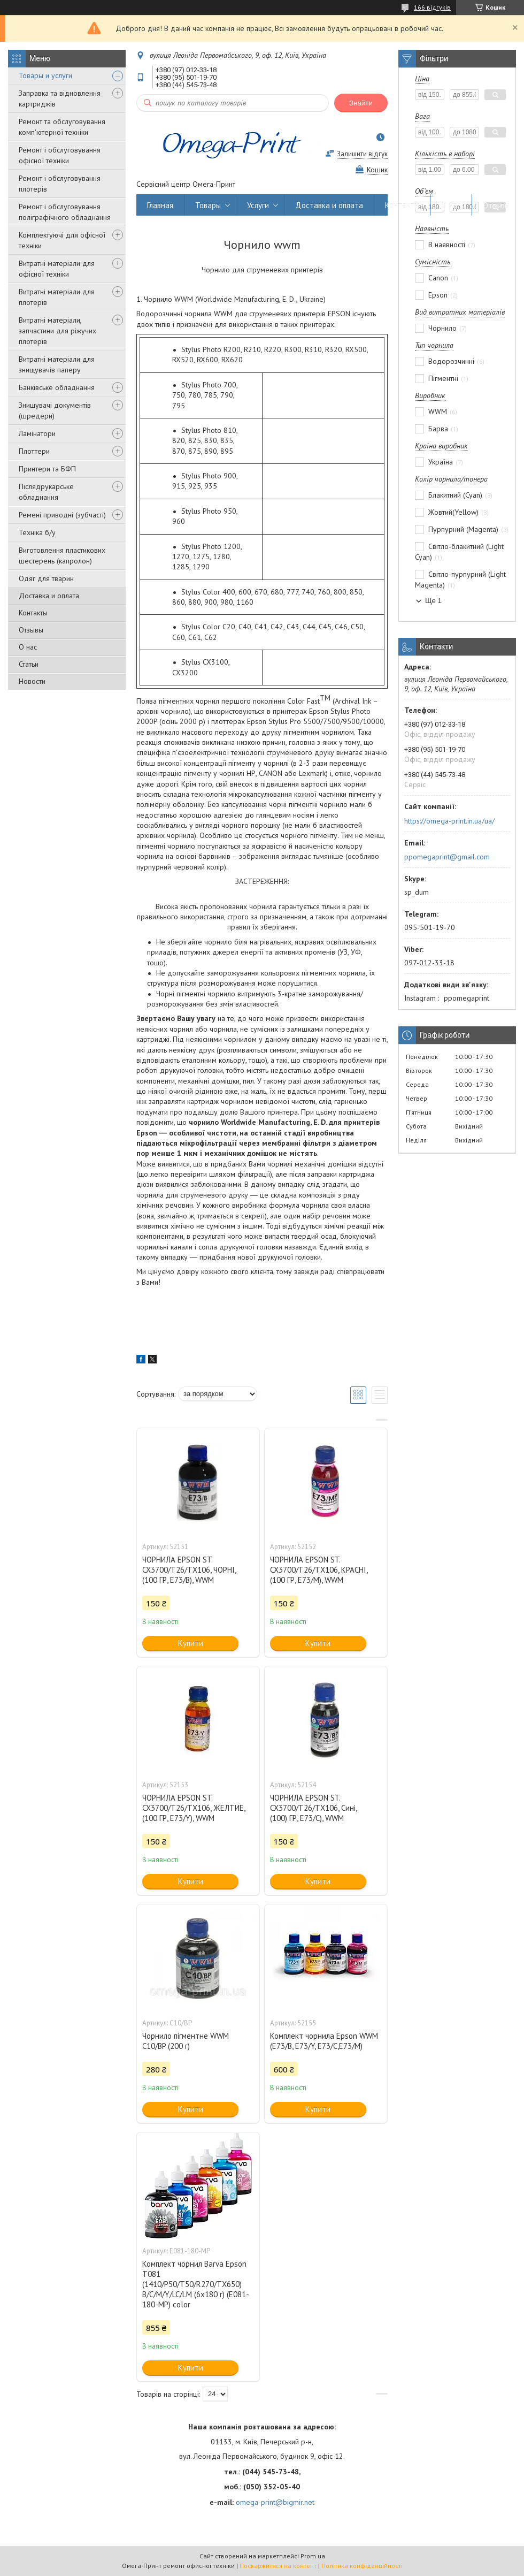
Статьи (28, 664)
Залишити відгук (362, 153)
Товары (208, 205)
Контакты (33, 613)
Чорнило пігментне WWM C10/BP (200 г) (185, 2041)
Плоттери (34, 451)
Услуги (258, 205)
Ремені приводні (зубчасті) (62, 515)
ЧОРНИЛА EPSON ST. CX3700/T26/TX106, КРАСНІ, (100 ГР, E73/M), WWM (318, 1569)
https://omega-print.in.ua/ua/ (449, 821)
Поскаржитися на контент (278, 2566)
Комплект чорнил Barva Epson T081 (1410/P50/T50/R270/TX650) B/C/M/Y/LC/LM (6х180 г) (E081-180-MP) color (195, 2284)
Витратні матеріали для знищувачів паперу (57, 364)
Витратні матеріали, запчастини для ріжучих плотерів (57, 330)
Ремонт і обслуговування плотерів (60, 183)
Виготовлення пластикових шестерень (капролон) (62, 555)
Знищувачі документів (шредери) (55, 410)
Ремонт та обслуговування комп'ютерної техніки (62, 127)
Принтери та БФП (47, 469)
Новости (32, 681)
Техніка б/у (37, 532)
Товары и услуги (45, 75)
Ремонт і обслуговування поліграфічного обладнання (65, 212)
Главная (160, 205)
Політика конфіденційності (362, 2566)
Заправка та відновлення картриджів (60, 98)
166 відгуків (432, 7)
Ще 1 (433, 601)
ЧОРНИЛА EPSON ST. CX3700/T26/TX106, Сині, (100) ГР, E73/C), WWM (313, 1808)
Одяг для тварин (46, 578)
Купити (190, 1643)
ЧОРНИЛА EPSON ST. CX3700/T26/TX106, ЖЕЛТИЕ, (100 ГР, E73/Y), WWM (193, 1808)
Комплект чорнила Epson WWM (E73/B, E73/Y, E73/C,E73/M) (324, 2041)
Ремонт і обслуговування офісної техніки (60, 155)
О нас (28, 647)
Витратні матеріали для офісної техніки (57, 268)
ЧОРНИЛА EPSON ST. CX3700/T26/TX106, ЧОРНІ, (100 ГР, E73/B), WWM (189, 1569)
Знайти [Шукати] (361, 103)
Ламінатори (37, 433)
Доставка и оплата (49, 595)
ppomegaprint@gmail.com (447, 857)
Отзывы (31, 630)
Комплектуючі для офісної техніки (62, 240)
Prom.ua (312, 2556)
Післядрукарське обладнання (46, 492)
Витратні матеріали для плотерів (57, 297)
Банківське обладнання (57, 387)
